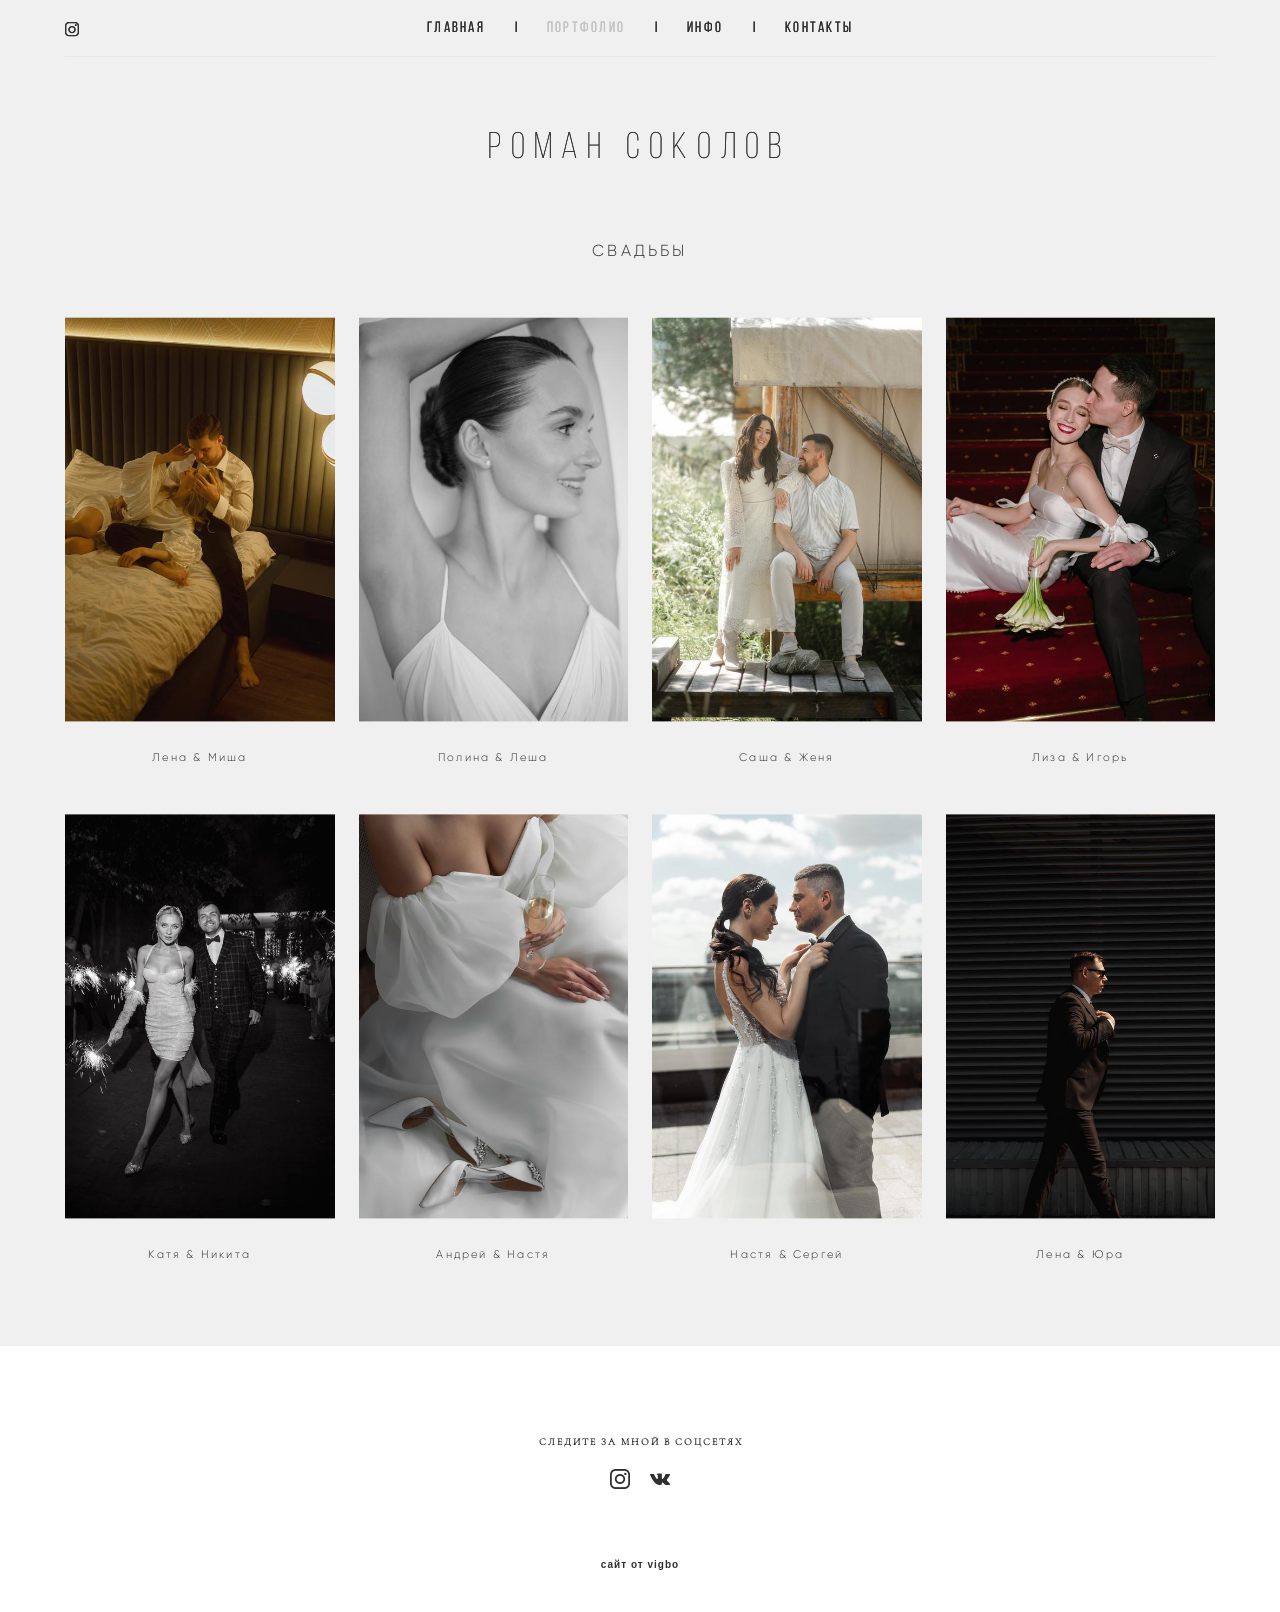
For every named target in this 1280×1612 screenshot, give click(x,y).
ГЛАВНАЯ (456, 27)
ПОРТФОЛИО (586, 27)
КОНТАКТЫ (819, 27)
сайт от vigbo (640, 1565)
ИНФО (705, 27)
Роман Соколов (639, 145)
